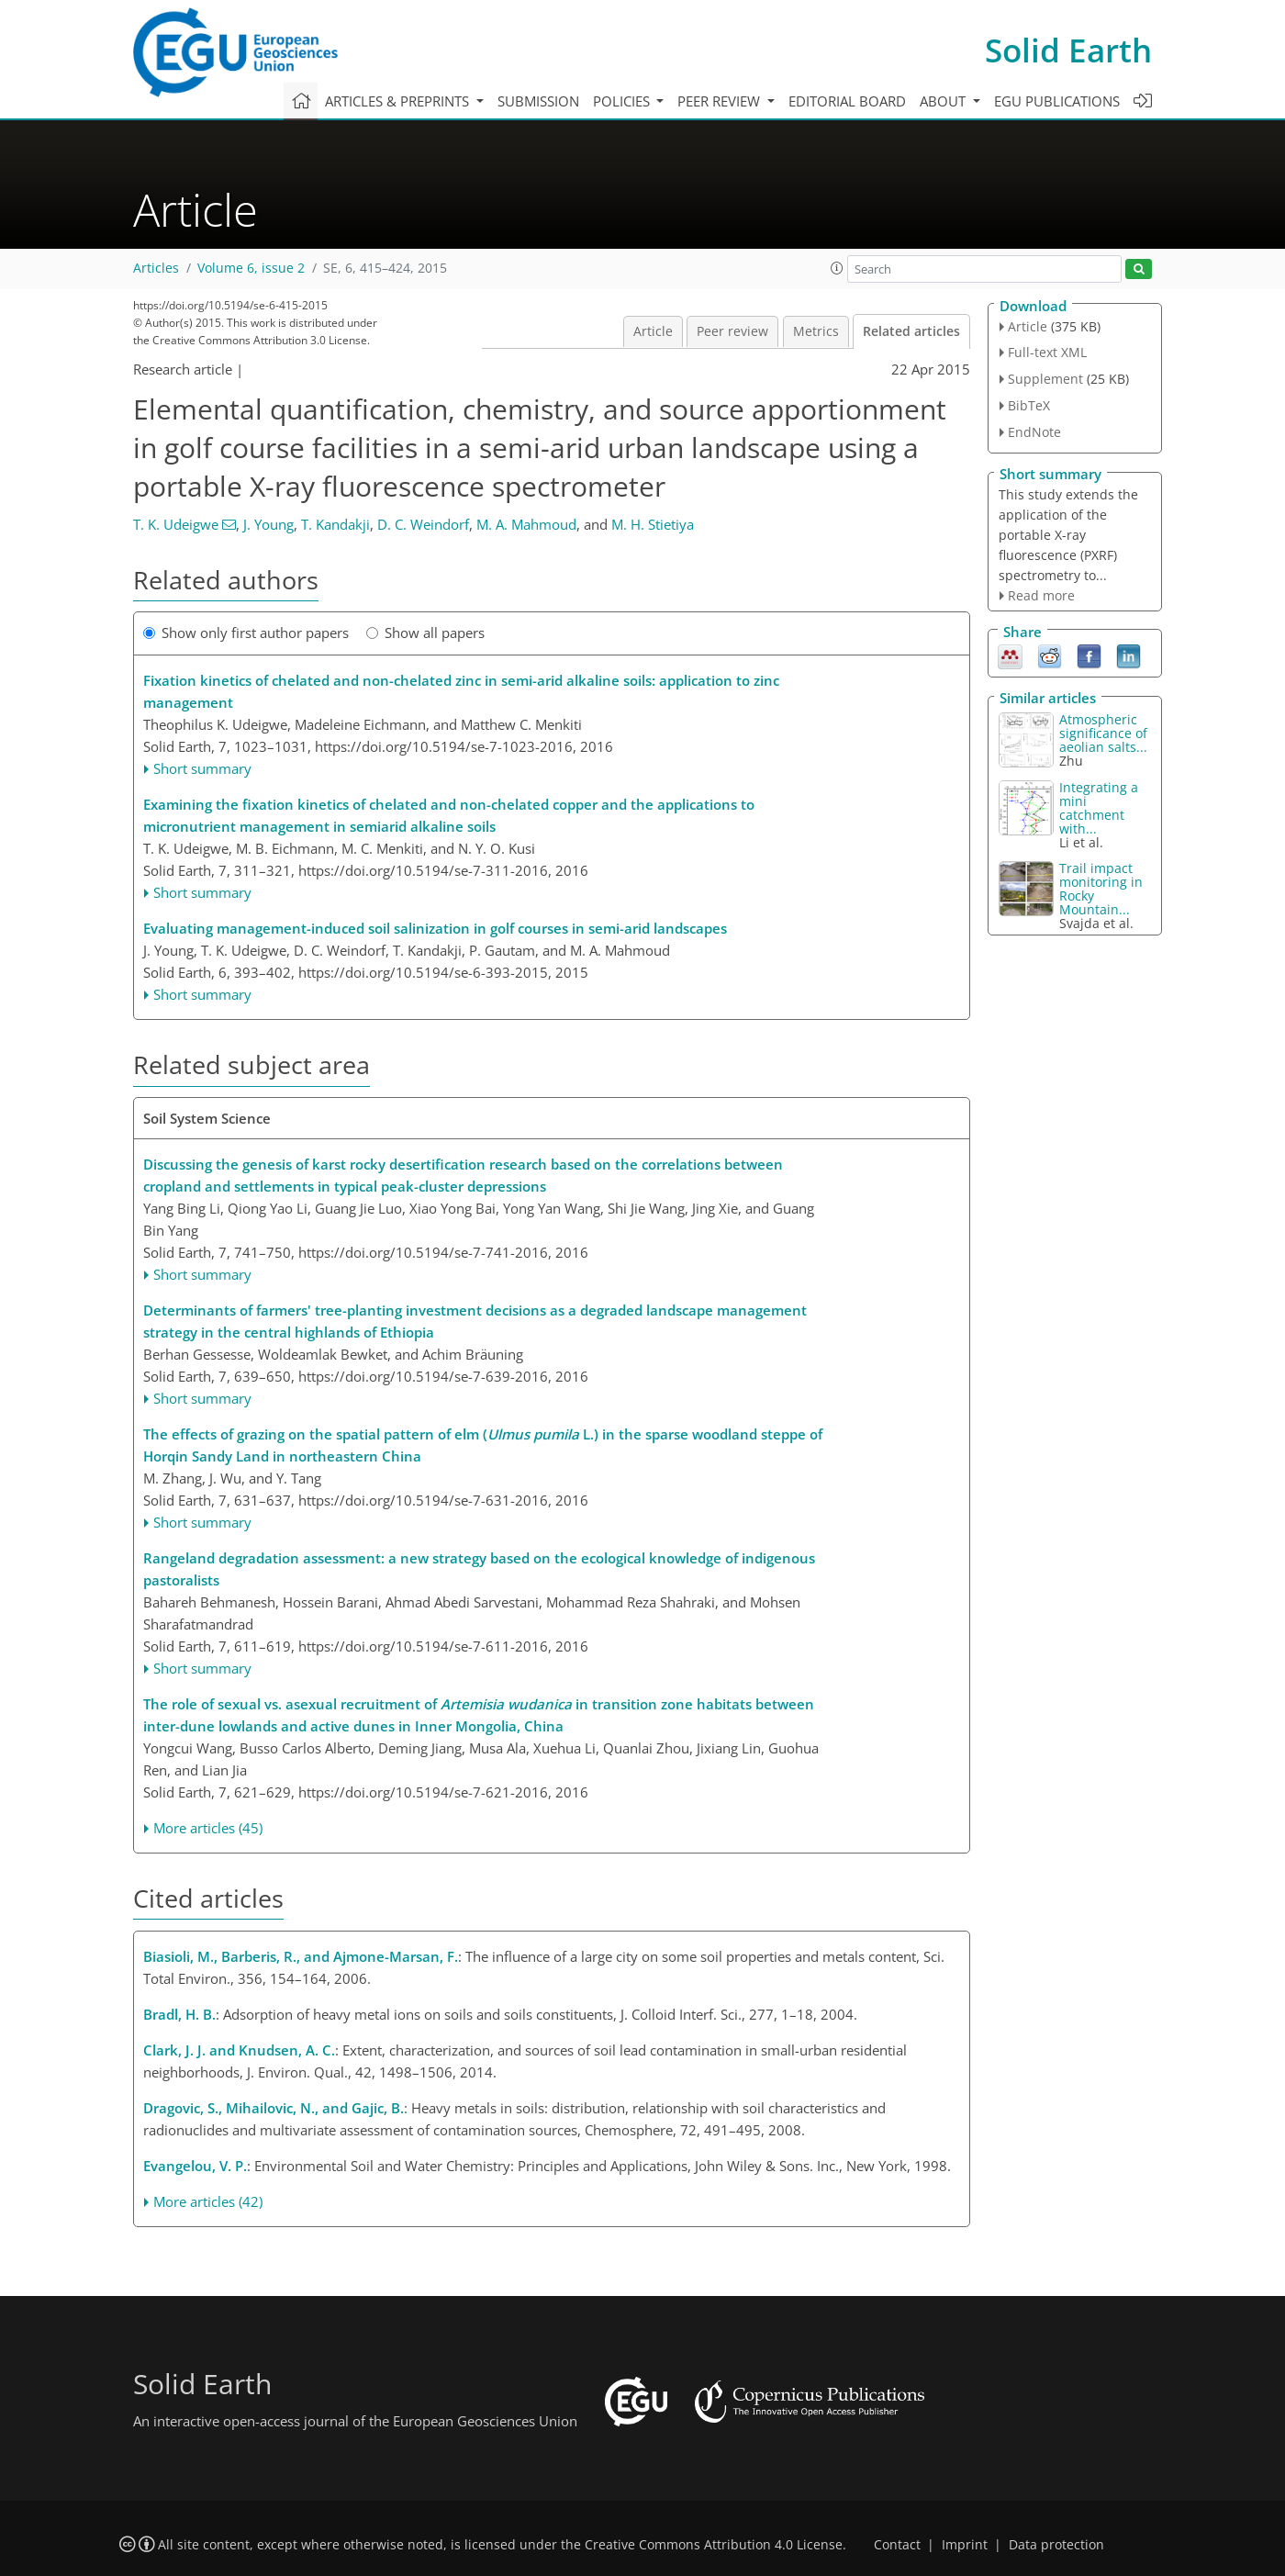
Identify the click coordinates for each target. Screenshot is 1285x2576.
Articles (156, 268)
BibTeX (1029, 405)
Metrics (816, 331)
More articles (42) (208, 2201)
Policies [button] (623, 101)
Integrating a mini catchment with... (1098, 807)
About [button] (944, 101)
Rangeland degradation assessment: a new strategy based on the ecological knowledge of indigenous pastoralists (479, 1569)
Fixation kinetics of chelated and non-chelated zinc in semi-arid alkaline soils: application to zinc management (461, 691)
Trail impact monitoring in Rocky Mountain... (1101, 888)
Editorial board (847, 101)
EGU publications (1057, 101)
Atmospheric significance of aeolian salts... (1103, 733)
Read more (1041, 595)
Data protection (1056, 2545)
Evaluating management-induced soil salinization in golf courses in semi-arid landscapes (435, 928)
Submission (538, 101)
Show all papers (425, 632)
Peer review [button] (720, 101)
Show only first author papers (246, 632)
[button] (837, 268)
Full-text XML (1047, 352)
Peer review (732, 331)
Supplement (1045, 378)
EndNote (1034, 432)
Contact (897, 2545)
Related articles (911, 331)
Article (653, 331)
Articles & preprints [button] (399, 101)
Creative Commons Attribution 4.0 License (714, 2545)
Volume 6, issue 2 (251, 268)
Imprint (965, 2545)
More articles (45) (208, 1828)
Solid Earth (1068, 50)
